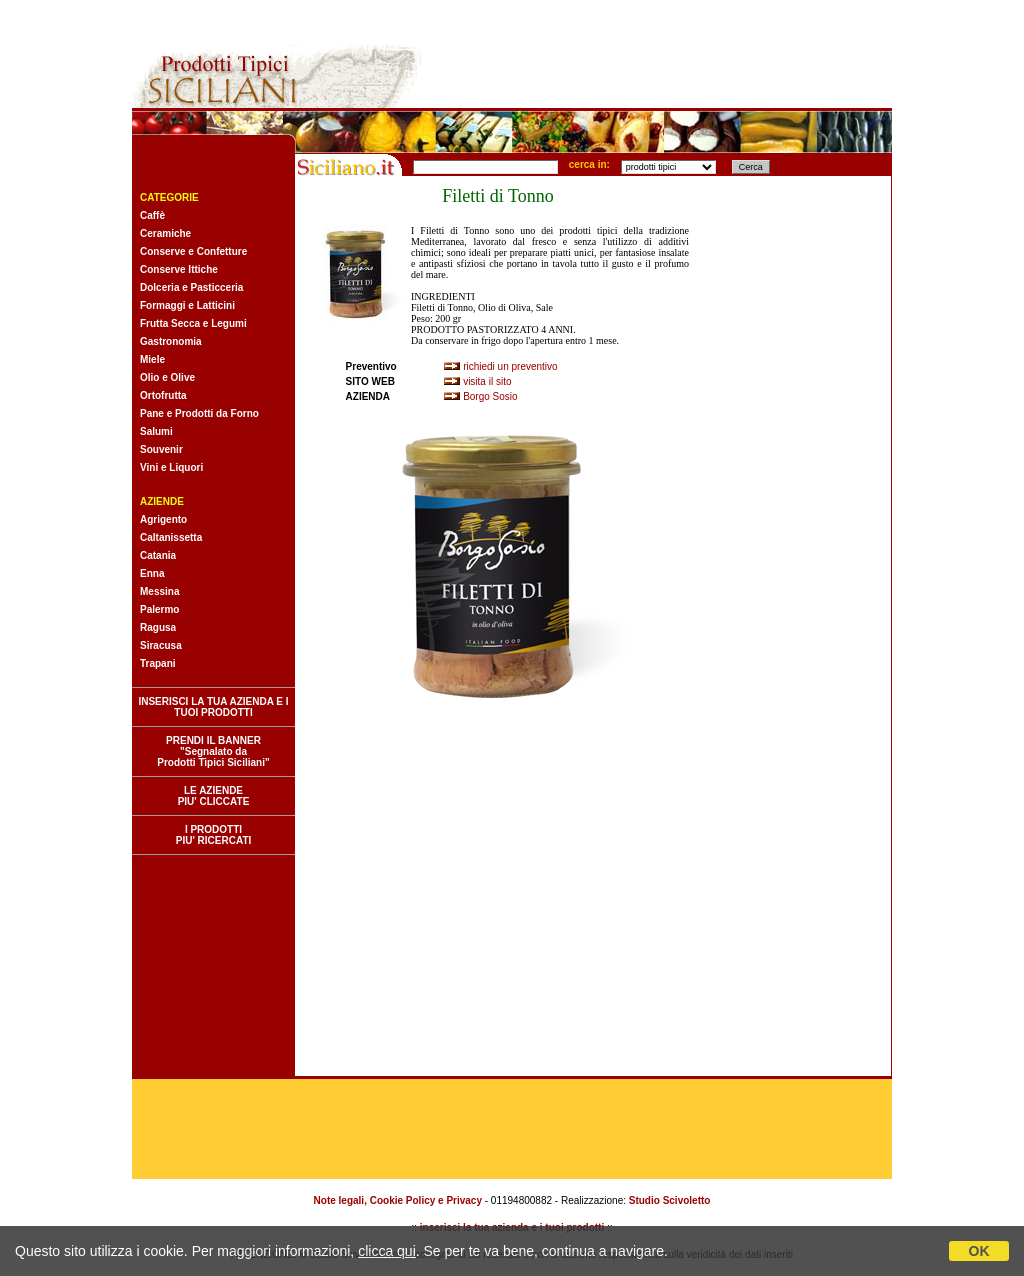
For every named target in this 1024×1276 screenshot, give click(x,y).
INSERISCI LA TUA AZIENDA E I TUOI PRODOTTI (213, 707)
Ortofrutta (163, 395)
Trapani (158, 663)
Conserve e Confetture (193, 251)
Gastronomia (171, 341)
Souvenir (161, 449)
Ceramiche (165, 233)
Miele (152, 359)
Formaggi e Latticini (187, 305)
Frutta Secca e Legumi (193, 323)
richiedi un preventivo (510, 366)
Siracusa (161, 645)
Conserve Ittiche (179, 269)
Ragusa (158, 627)
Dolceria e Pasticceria (191, 287)
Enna (152, 573)
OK (979, 1251)
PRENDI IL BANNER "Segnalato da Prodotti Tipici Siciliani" (213, 751)
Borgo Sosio (490, 396)
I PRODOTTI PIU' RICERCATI (214, 835)
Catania (158, 555)
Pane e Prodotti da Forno (199, 413)
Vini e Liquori (171, 467)
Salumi (156, 431)
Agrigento (163, 519)
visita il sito (487, 381)
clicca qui (387, 1251)
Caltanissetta (171, 537)
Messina (159, 591)
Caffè (152, 215)
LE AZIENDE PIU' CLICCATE (214, 796)
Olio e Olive (167, 377)
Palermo (159, 609)
